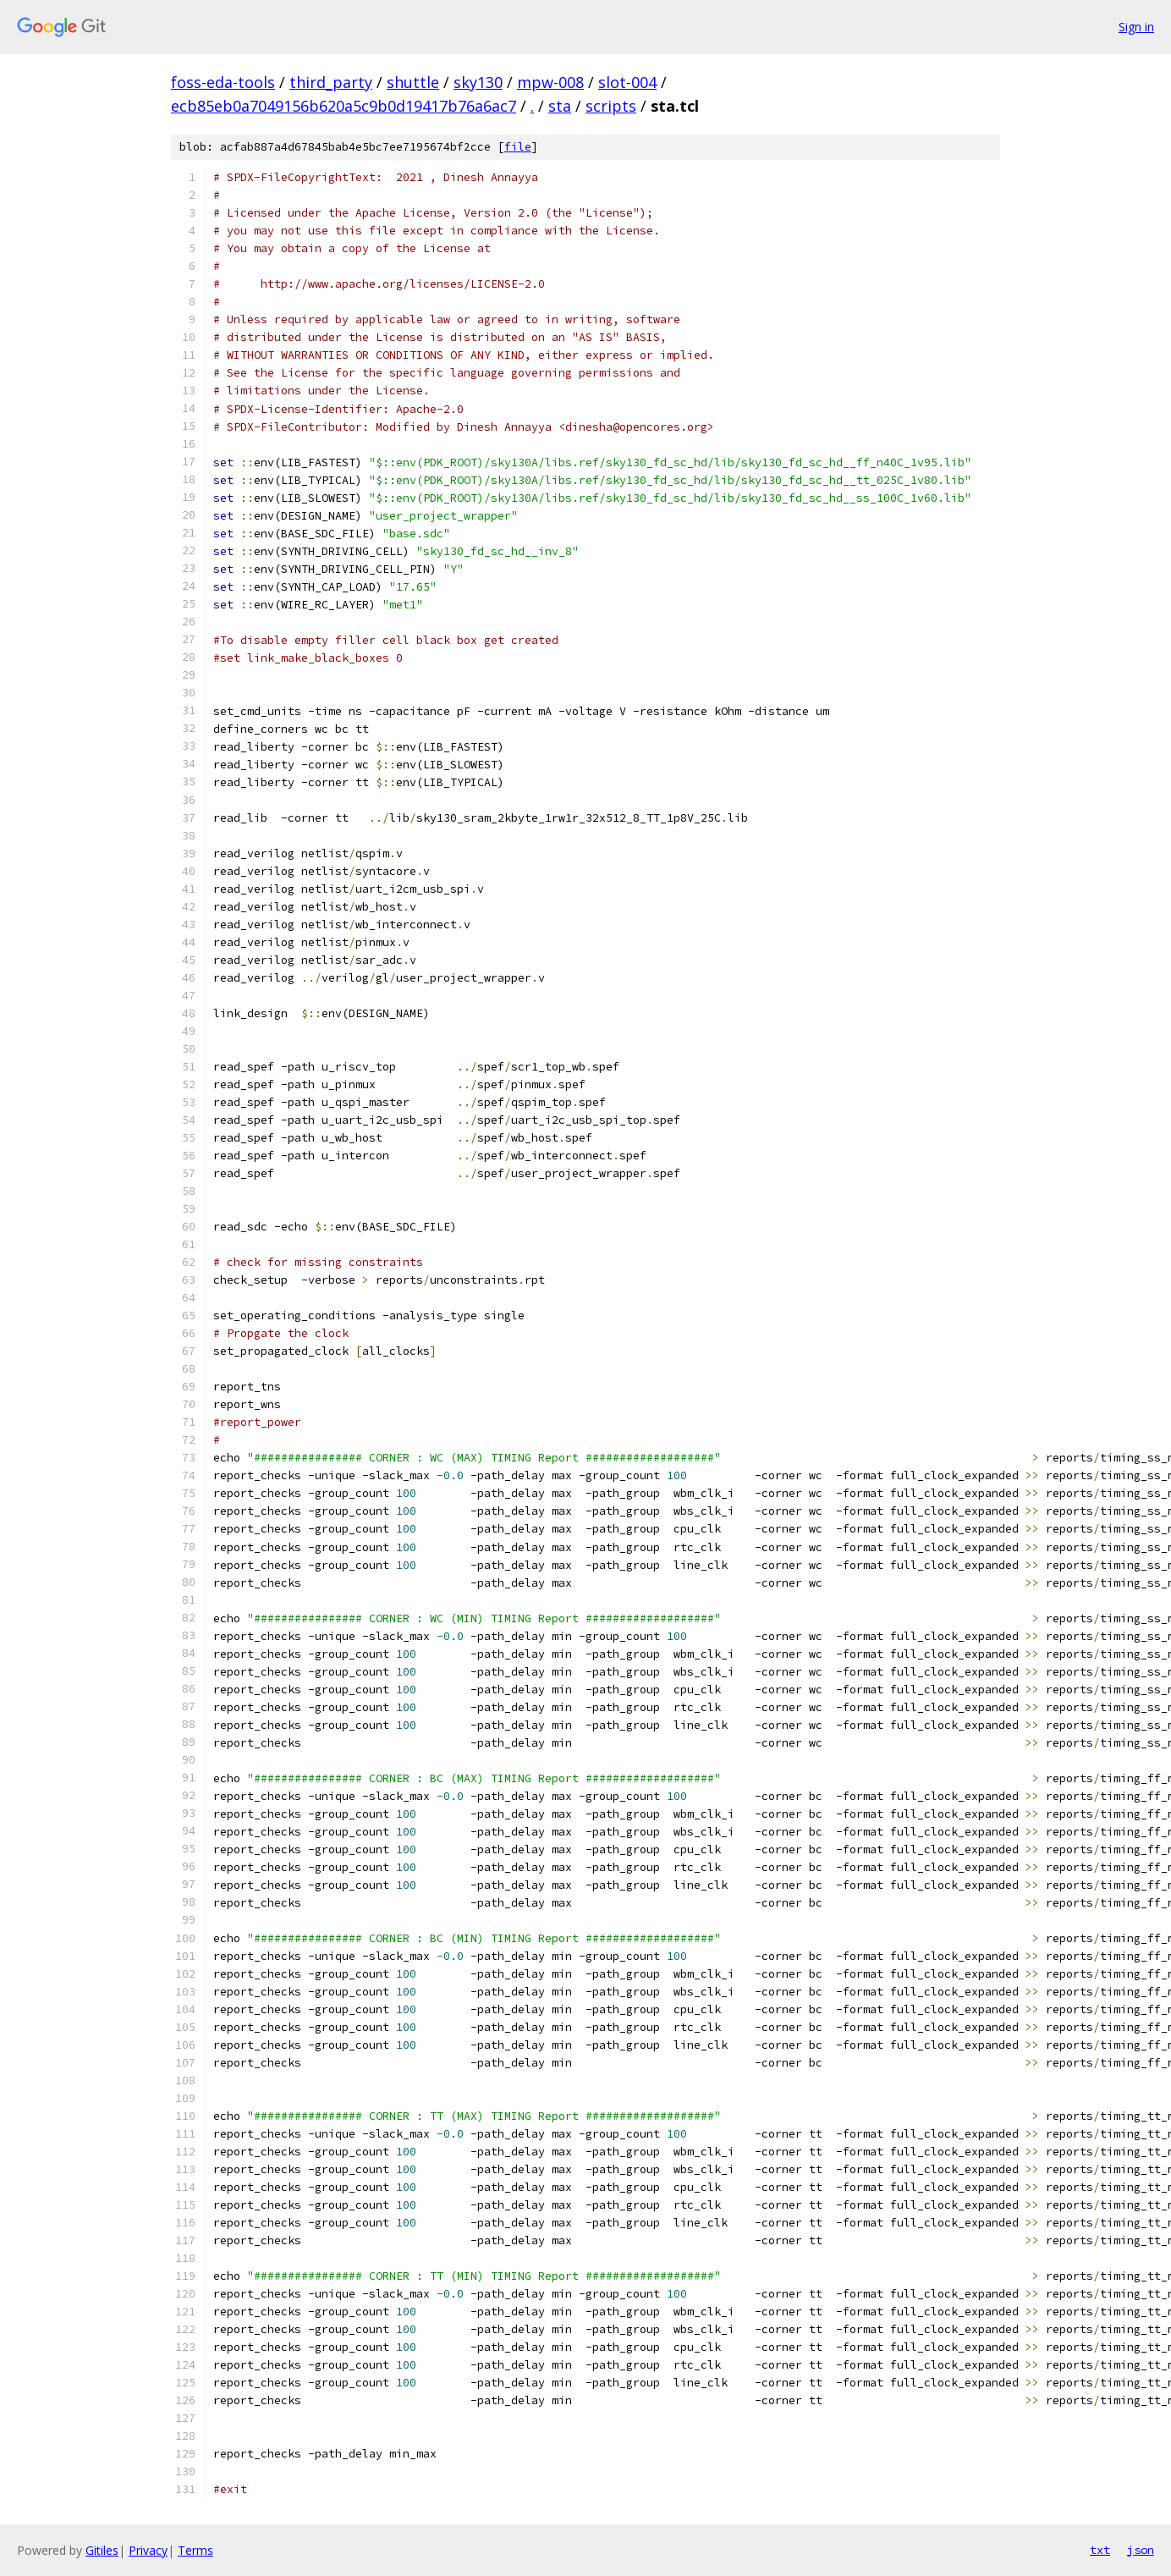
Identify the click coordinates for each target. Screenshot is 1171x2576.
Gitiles (101, 2550)
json (1140, 2549)
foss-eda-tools (223, 82)
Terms (195, 2550)
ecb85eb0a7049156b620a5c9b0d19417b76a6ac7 (343, 106)
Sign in (1136, 27)
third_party (330, 82)
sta (559, 106)
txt (1100, 2549)
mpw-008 (550, 82)
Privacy (148, 2550)
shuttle (413, 82)
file (517, 147)
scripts (611, 106)
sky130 (478, 82)
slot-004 (627, 82)
